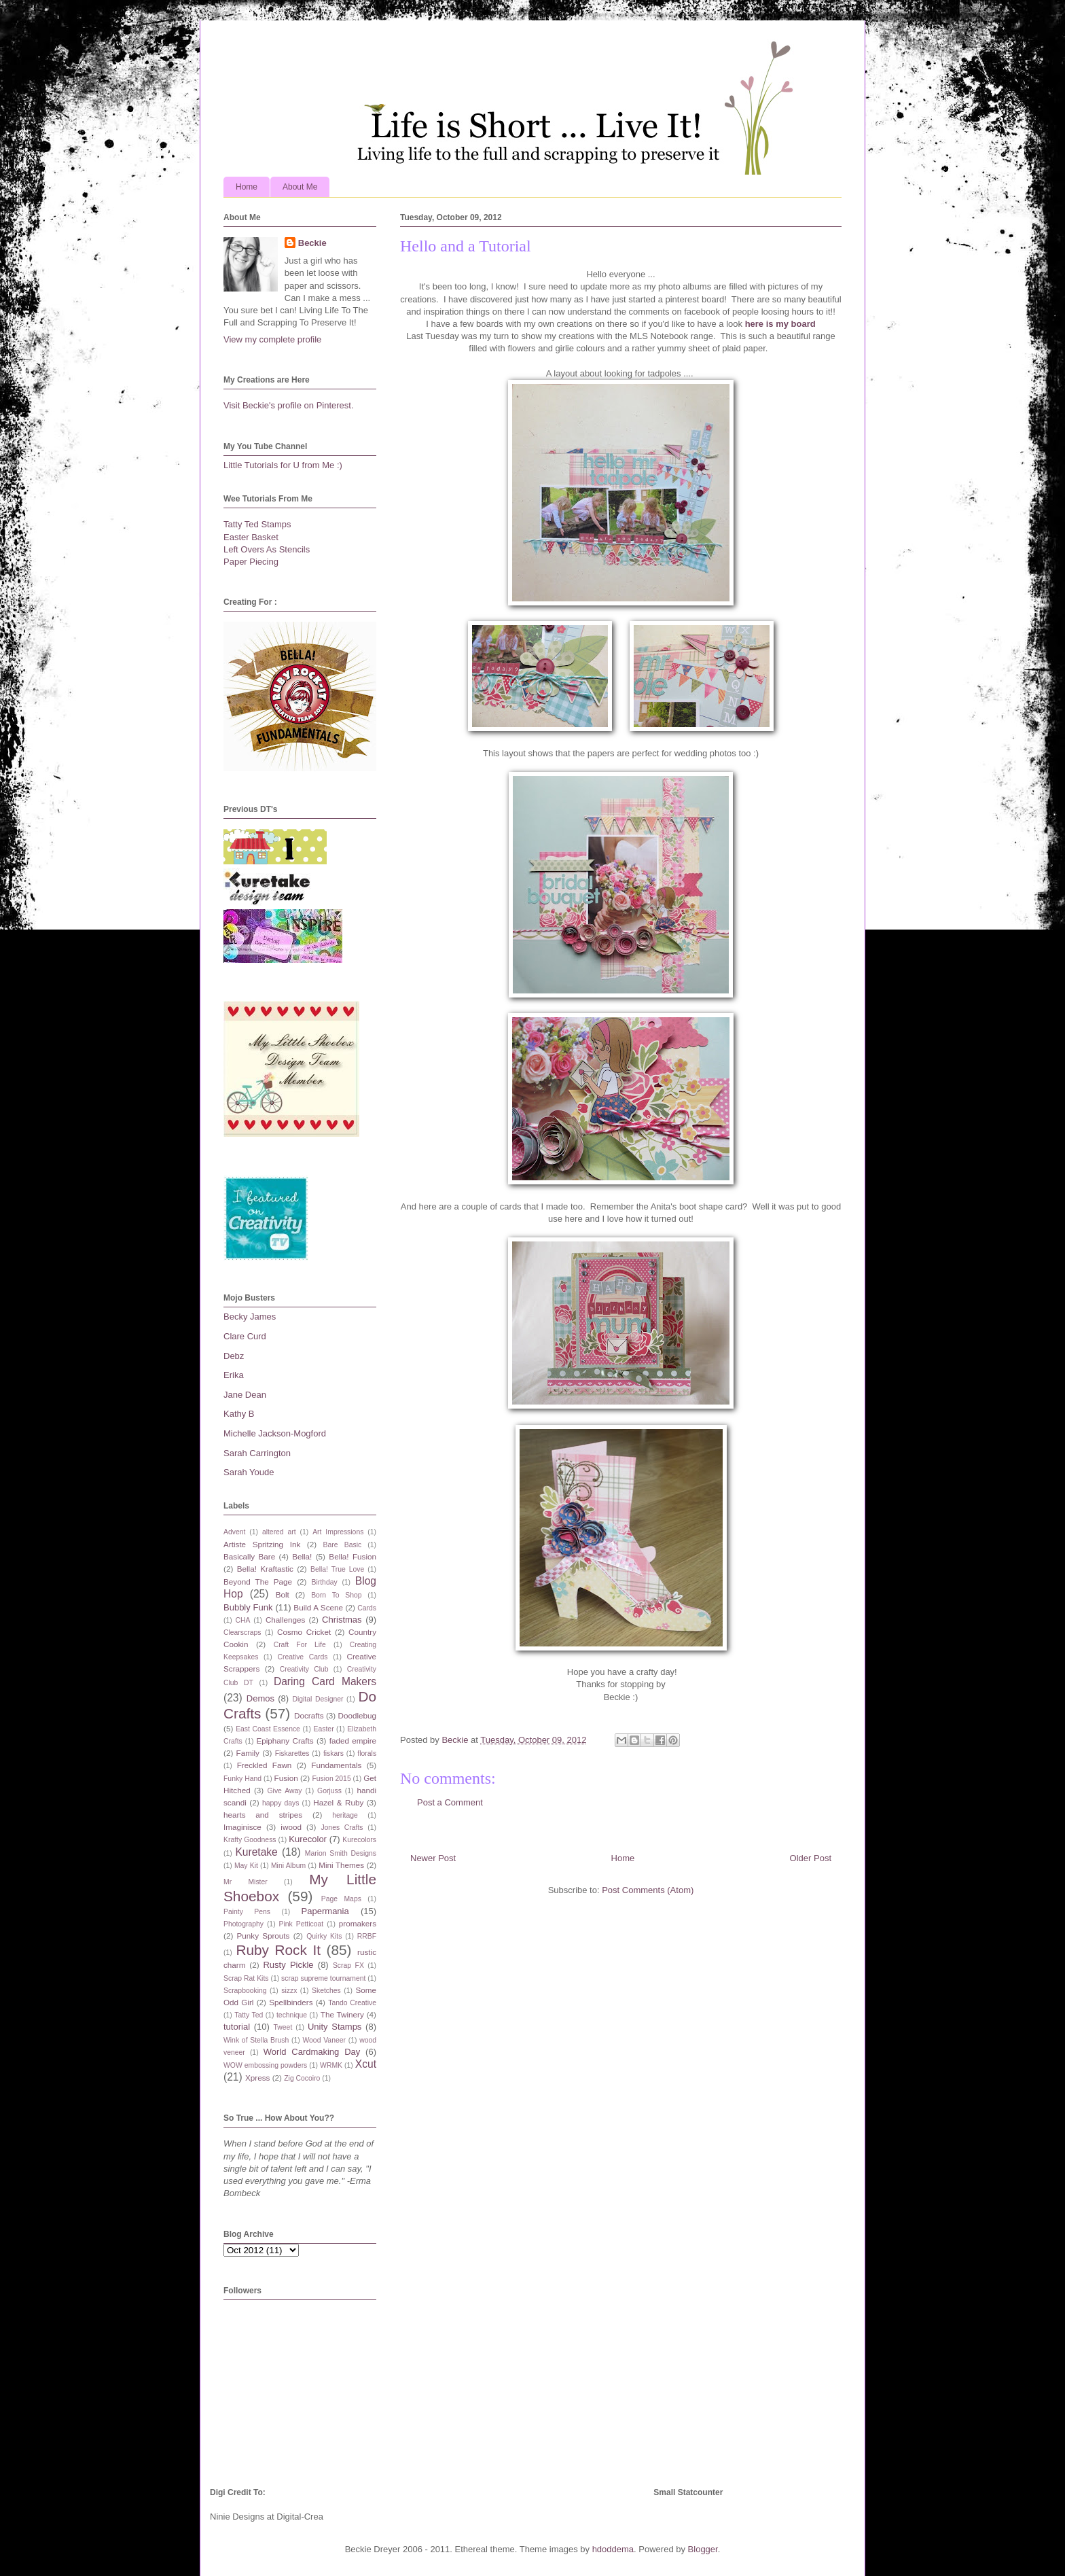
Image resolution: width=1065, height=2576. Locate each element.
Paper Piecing (250, 562)
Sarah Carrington (257, 1453)
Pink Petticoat (301, 1924)
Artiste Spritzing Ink (261, 1544)
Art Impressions (337, 1532)
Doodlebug (357, 1715)
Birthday (325, 1582)
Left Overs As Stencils (266, 549)
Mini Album (288, 1865)
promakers (357, 1923)
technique (291, 2015)
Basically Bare (249, 1556)
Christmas (342, 1620)
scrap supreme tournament (323, 1978)
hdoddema (613, 2549)
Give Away (285, 1791)
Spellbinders (290, 2002)
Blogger (703, 2549)
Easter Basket (250, 537)
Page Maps (341, 1899)
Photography (243, 1924)
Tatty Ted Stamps (257, 524)
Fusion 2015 (331, 1778)
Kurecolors (359, 1839)
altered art (279, 1532)
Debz (233, 1356)
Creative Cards (302, 1657)
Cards (366, 1608)
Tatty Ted (248, 2015)
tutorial (236, 2027)
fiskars (333, 1753)
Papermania (325, 1911)
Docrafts (309, 1715)
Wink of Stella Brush (256, 2040)
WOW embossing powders (265, 2065)
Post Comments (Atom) (647, 1890)
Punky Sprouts (263, 1935)
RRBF (366, 1936)
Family (247, 1752)
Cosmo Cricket (304, 1631)
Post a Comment (450, 1802)
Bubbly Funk (248, 1607)
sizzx (289, 1990)
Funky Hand (242, 1778)
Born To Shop (336, 1595)
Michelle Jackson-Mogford (274, 1433)
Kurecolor (308, 1839)
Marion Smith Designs (340, 1853)
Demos (260, 1698)
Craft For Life (300, 1644)
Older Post (810, 1858)
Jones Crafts (342, 1827)
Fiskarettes (292, 1753)
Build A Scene (318, 1607)
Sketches (326, 1990)
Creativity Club (304, 1669)
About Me (300, 187)
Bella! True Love (337, 1569)
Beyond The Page (257, 1581)
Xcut (365, 2064)
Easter (324, 1729)
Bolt (282, 1594)
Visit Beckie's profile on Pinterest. (288, 405)
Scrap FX (348, 1965)
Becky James (249, 1316)
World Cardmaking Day (312, 2052)
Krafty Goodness (249, 1839)
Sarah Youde (248, 1472)
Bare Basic (342, 1545)
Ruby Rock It (278, 1950)
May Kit (246, 1865)
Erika (233, 1375)
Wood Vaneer (323, 2040)
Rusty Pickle (288, 1965)
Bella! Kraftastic (265, 1568)
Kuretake (256, 1852)
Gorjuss (329, 1791)
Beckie (312, 243)
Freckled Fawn (264, 1765)
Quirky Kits (324, 1936)
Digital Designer (317, 1699)
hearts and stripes (262, 1814)
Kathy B (239, 1414)
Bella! (302, 1556)
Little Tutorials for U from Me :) (282, 465)
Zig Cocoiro (302, 2078)
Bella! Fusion (352, 1556)
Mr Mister (245, 1882)
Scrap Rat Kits (246, 1978)
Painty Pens (246, 1912)
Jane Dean (244, 1395)
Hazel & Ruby (338, 1802)
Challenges (285, 1619)
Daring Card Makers (325, 1681)
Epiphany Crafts (284, 1740)
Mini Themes (341, 1864)
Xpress (257, 2077)
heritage (345, 1815)
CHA (243, 1620)
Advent (234, 1532)
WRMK (331, 2065)
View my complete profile (272, 339)
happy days (280, 1803)
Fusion (286, 1778)
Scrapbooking (245, 1990)
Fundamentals (336, 1765)
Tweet (283, 2027)
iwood (291, 1826)
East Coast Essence (268, 1729)
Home (246, 187)
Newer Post (433, 1858)
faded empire (352, 1740)
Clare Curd (244, 1336)
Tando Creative (352, 2003)
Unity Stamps (334, 2027)
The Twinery (342, 2014)
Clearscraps (242, 1632)
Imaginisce (242, 1826)
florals (366, 1753)
